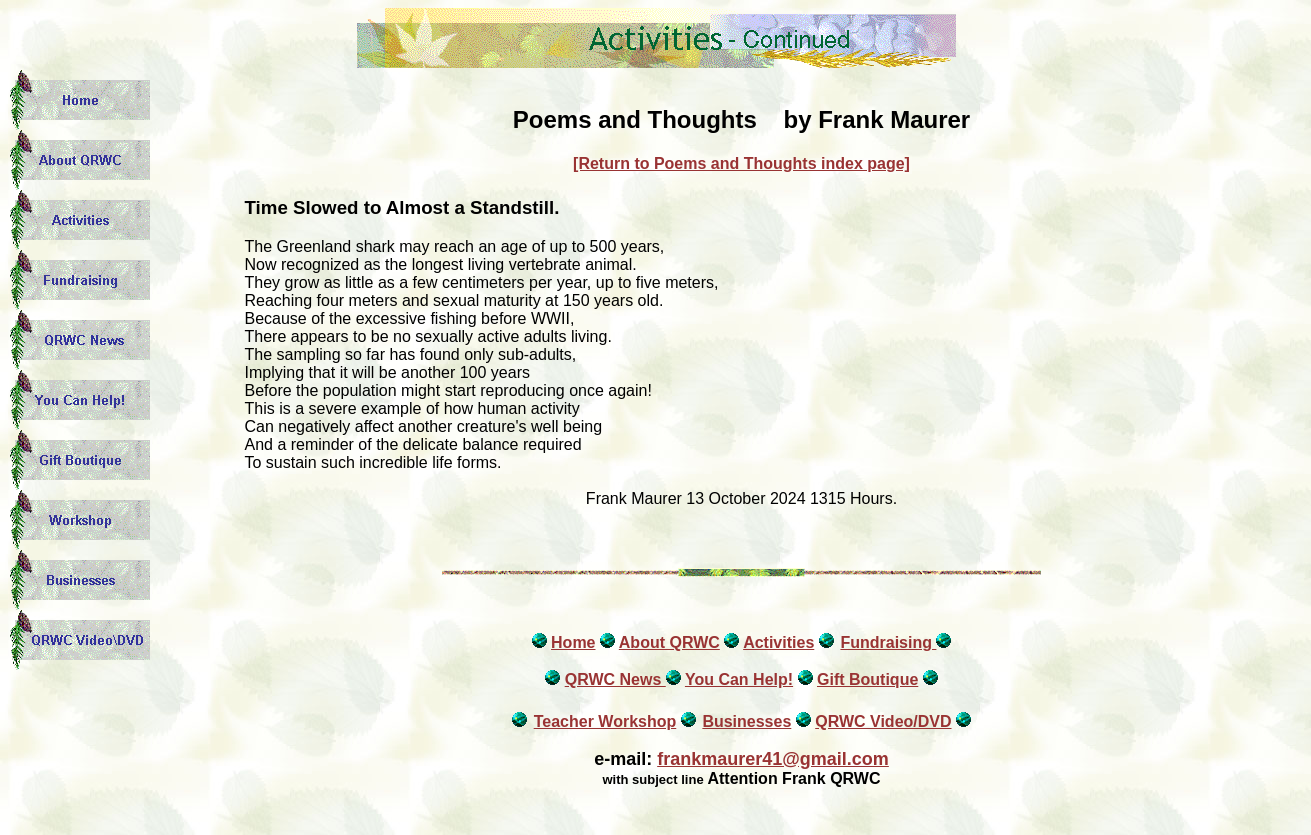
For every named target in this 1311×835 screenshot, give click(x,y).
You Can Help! (739, 679)
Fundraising (888, 642)
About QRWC (669, 642)
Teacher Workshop (605, 721)
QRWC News (615, 679)
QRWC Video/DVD (883, 721)
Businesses (746, 721)
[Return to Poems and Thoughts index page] (741, 163)
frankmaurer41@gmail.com (773, 759)
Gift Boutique (867, 679)
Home (573, 642)
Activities (778, 642)
